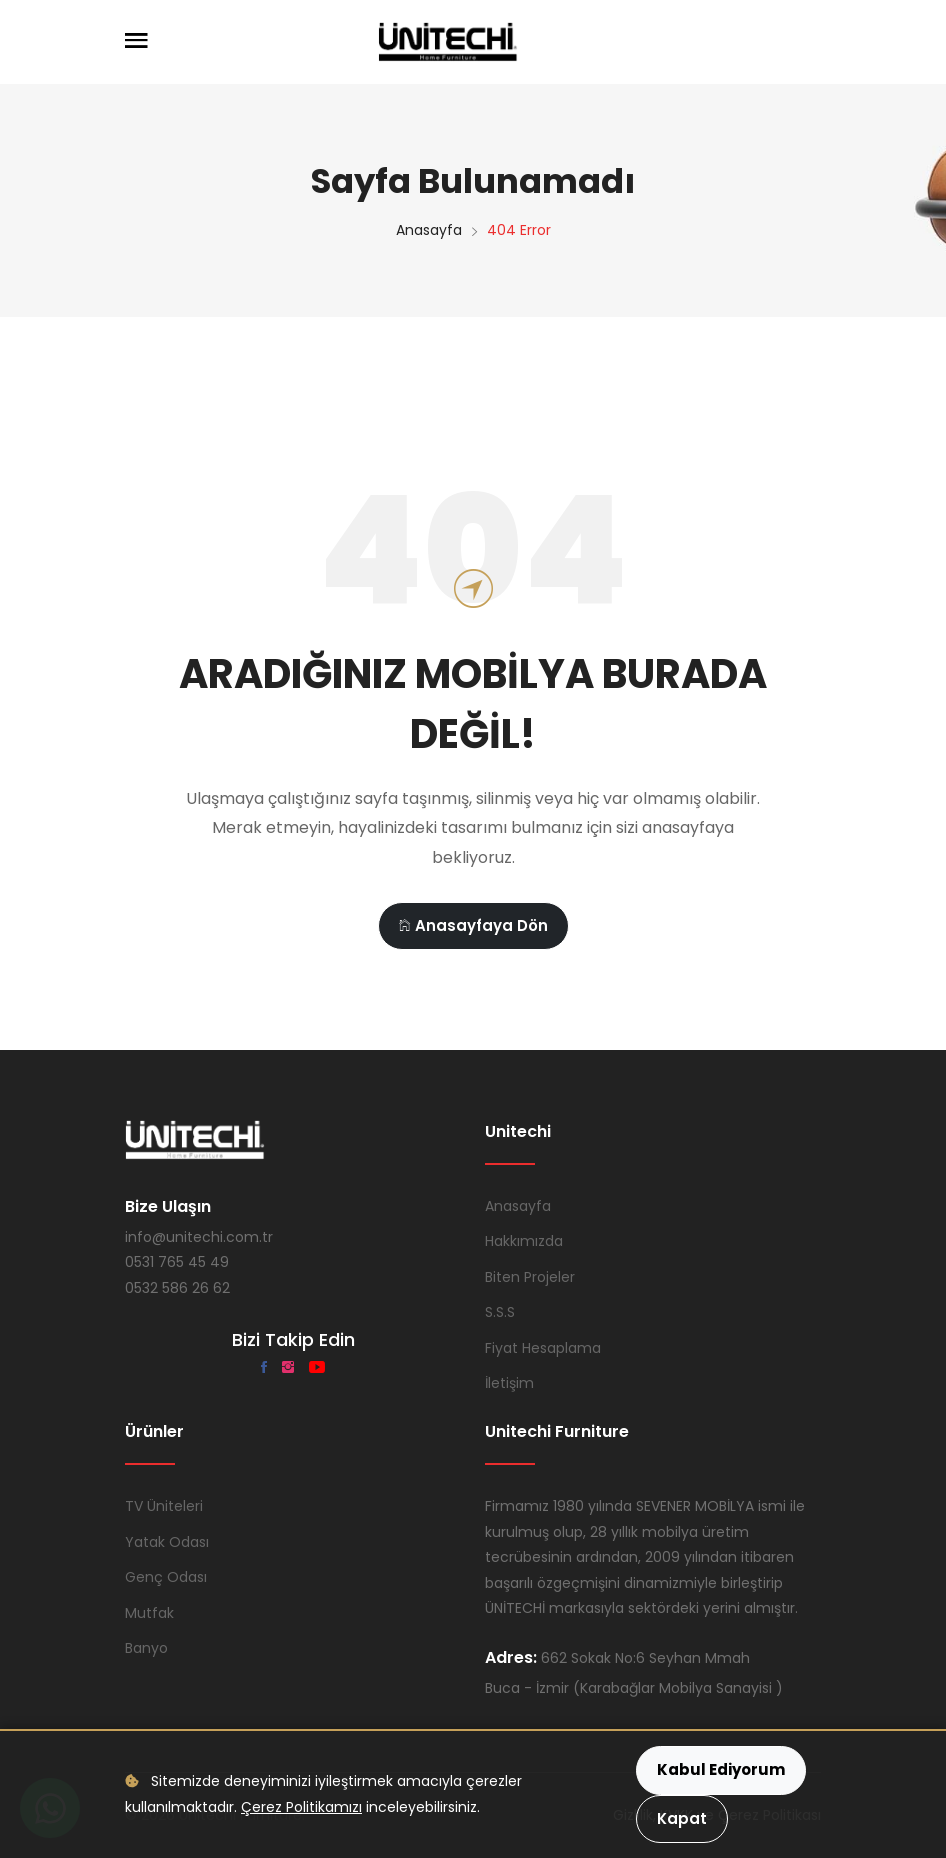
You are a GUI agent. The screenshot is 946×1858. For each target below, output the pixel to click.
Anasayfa (429, 230)
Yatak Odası (167, 1542)
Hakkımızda (524, 1241)
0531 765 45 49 (177, 1262)
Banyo (146, 1648)
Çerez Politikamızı (301, 1807)
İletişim (509, 1383)
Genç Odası (166, 1577)
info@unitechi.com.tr (199, 1237)
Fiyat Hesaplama (543, 1348)
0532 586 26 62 (177, 1288)
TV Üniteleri (164, 1506)
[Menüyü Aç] (136, 42)
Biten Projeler (530, 1277)
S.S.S (500, 1312)
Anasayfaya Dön (473, 925)
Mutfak (149, 1613)
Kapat (682, 1818)
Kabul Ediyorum (721, 1769)
